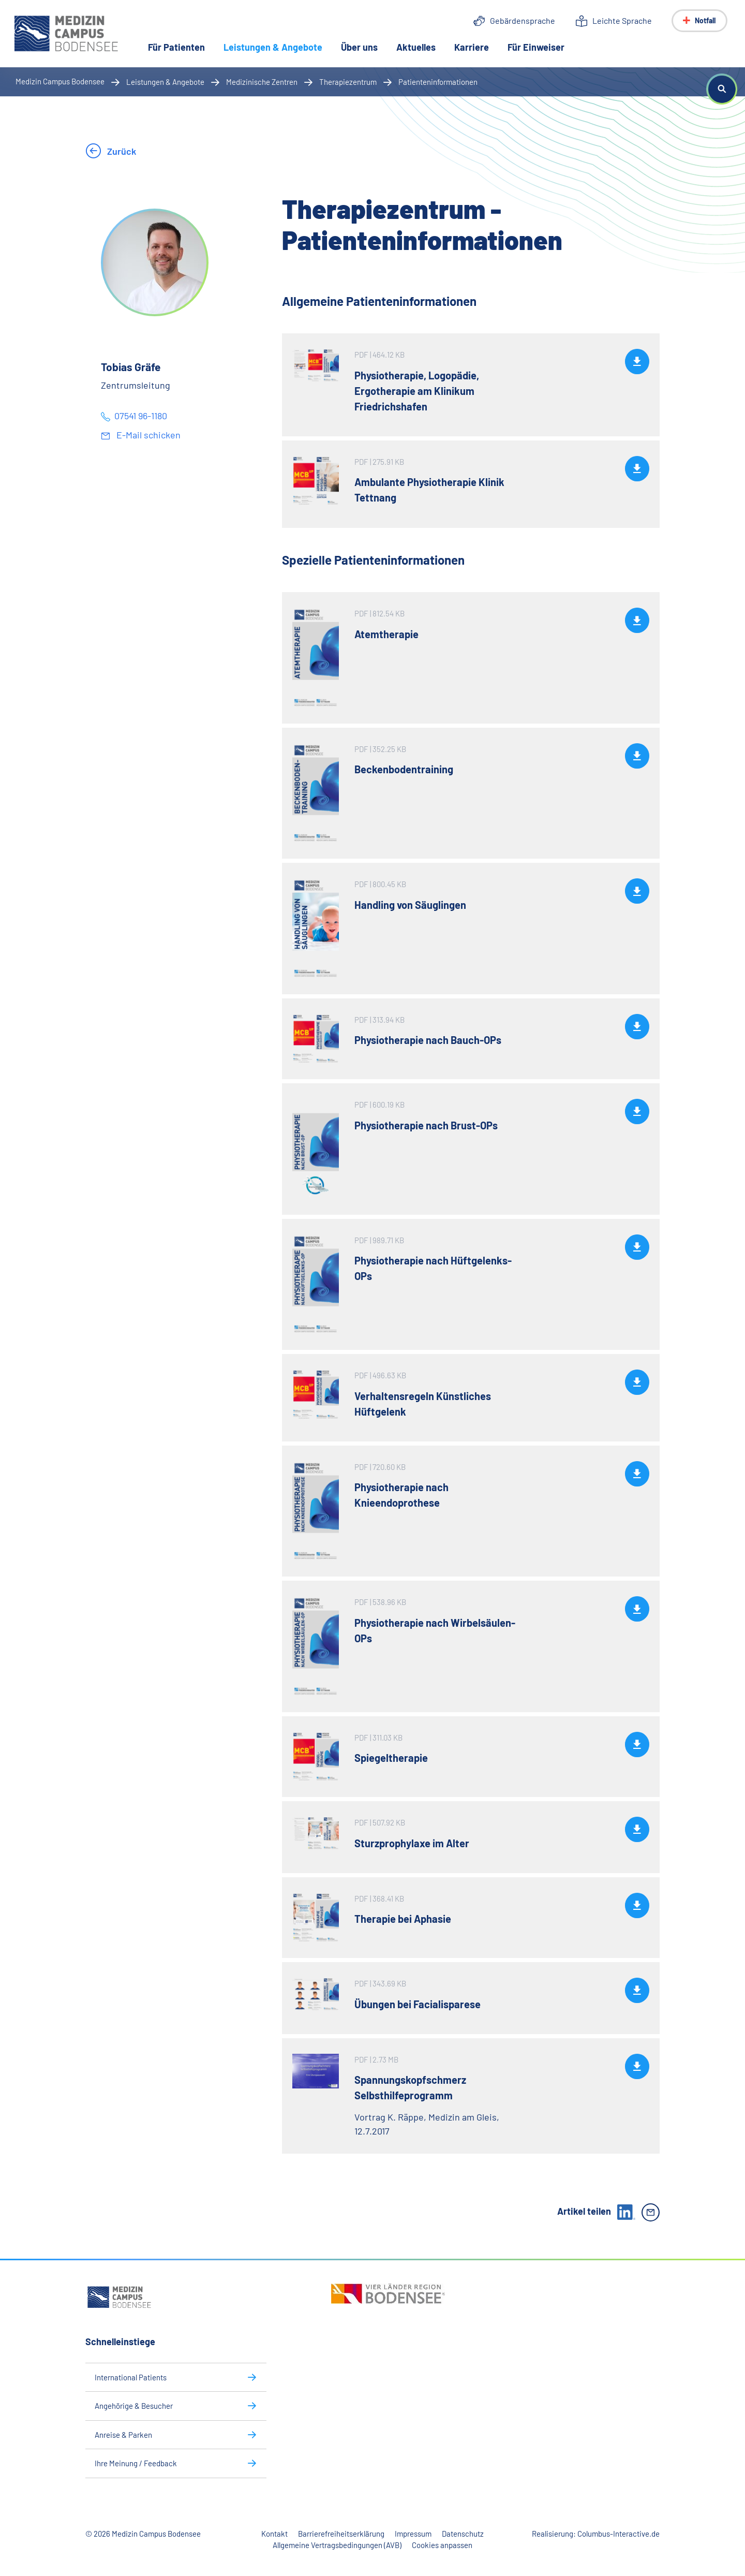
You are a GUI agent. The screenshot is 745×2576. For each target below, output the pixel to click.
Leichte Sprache (622, 20)
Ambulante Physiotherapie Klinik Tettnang (429, 490)
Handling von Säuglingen (410, 905)
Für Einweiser (537, 47)
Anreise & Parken (123, 2434)
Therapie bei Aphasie (402, 1918)
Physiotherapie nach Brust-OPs (426, 1125)
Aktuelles (417, 47)
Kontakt (274, 2533)
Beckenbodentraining (403, 769)
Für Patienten (177, 47)
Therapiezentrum (348, 81)
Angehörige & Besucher (134, 2405)
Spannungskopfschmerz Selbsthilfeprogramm (410, 2087)
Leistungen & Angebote (279, 47)
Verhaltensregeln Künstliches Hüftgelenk (422, 1404)
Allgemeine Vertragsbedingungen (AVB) (337, 2545)
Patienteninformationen (438, 81)
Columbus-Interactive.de (618, 2533)
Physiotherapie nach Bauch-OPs (427, 1040)
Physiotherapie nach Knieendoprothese (401, 1495)
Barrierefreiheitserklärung (341, 2533)
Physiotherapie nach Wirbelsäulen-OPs (434, 1630)
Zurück (120, 151)
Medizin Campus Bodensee (60, 81)
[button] (721, 89)
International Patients (131, 2377)
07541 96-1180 (140, 415)
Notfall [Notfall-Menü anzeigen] (705, 20)
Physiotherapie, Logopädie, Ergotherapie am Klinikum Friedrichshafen (416, 391)
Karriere (472, 47)
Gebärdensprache (522, 20)
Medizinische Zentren (261, 81)
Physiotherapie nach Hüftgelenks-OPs (433, 1268)
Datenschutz (463, 2533)
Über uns (360, 47)
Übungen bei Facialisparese (417, 2004)
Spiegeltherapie (391, 1757)
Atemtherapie (386, 634)
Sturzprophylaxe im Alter (411, 1843)
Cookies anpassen (442, 2545)
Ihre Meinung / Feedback (136, 2463)
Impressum (413, 2533)
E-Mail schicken (147, 434)
